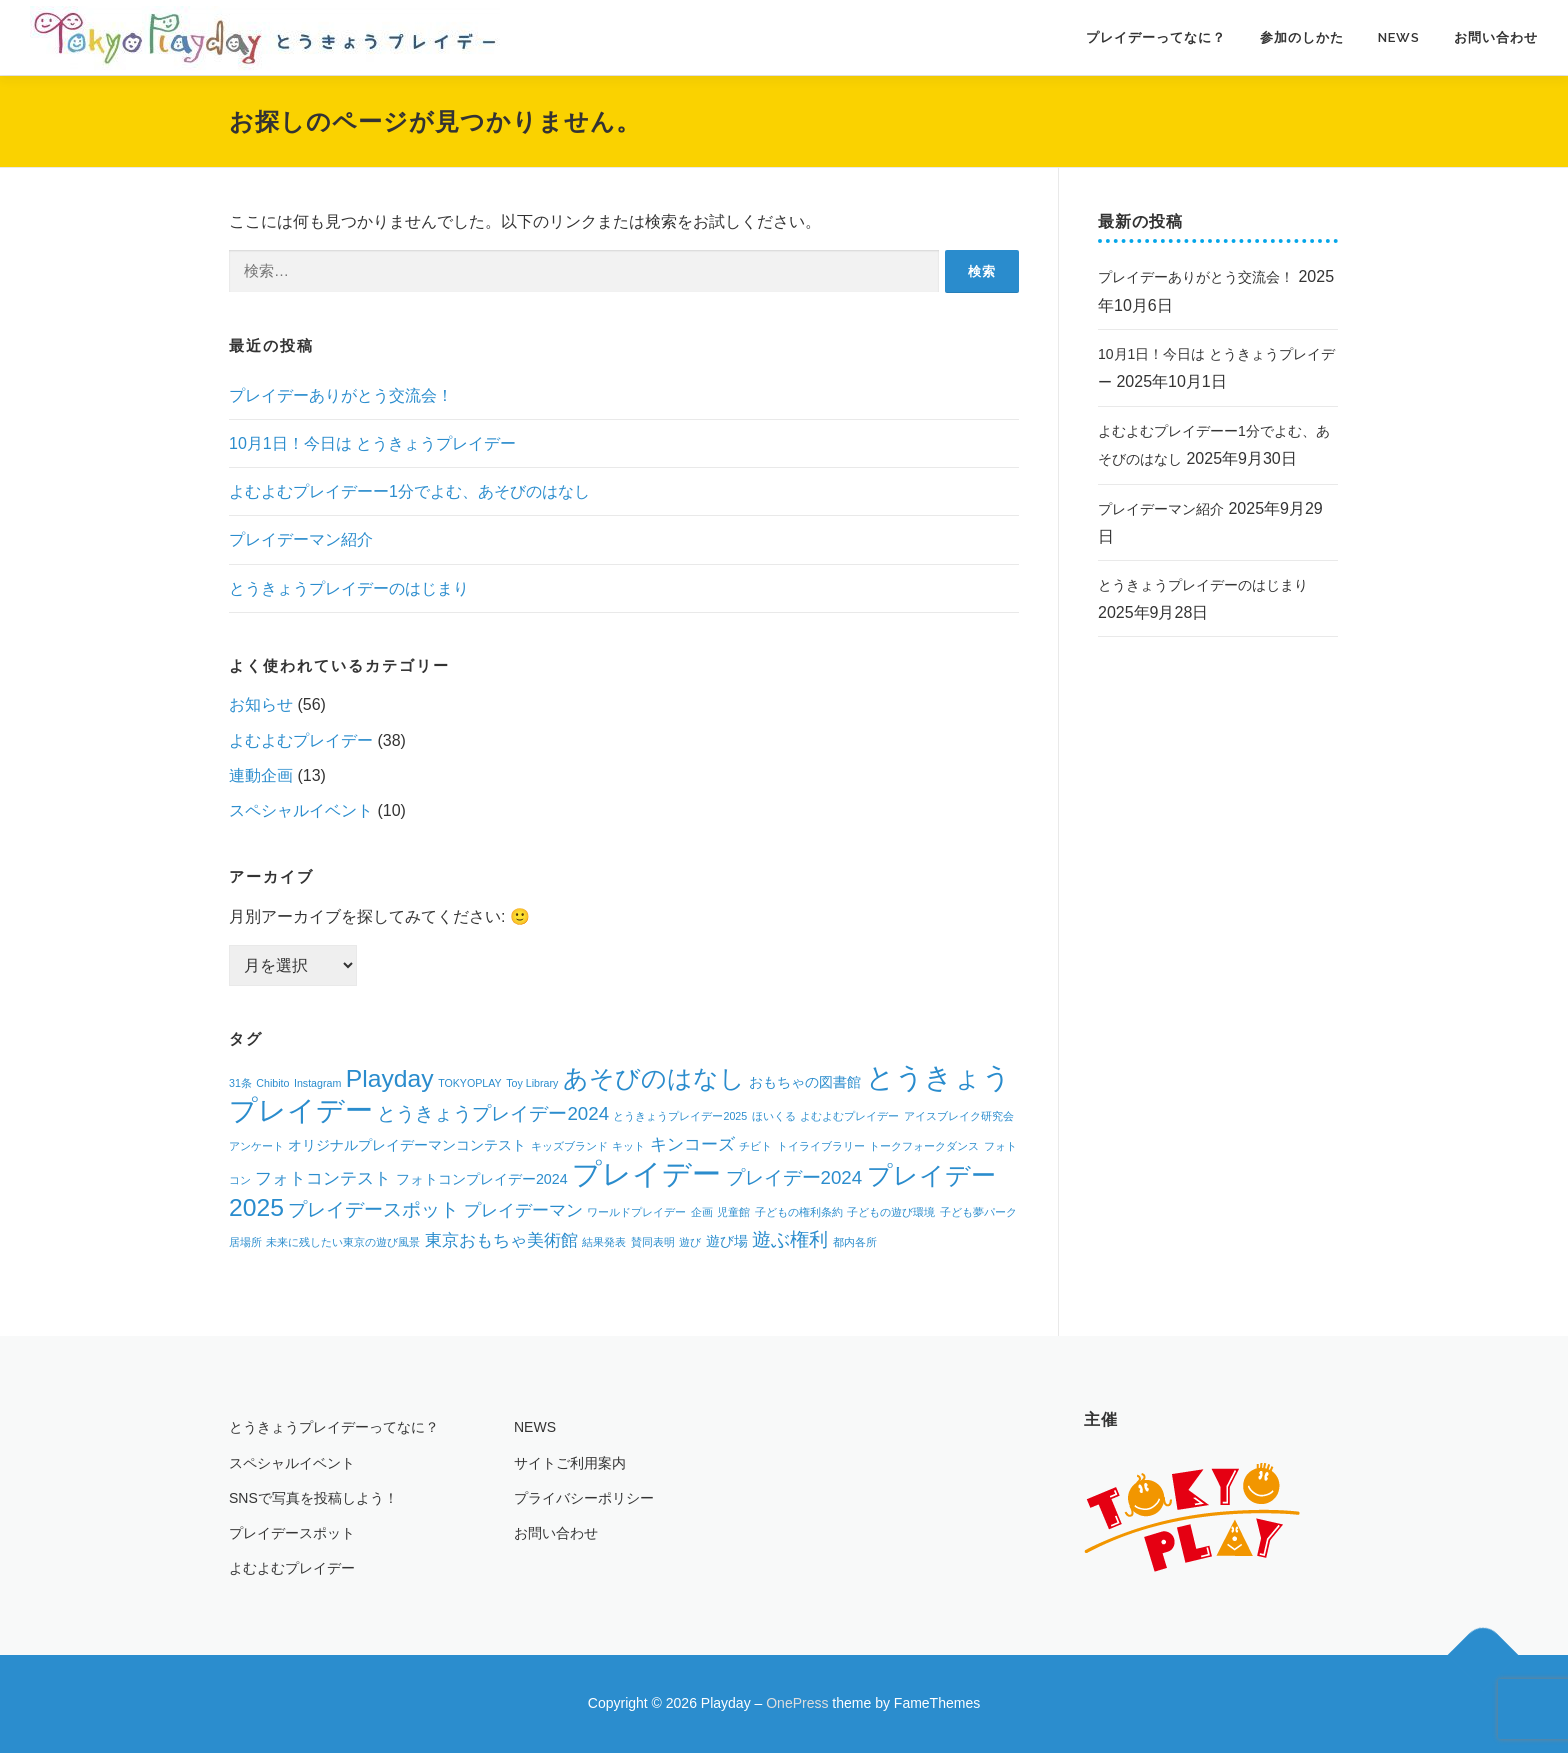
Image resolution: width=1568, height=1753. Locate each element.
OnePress (797, 1703)
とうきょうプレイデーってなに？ (334, 1427)
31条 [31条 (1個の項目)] (240, 1083)
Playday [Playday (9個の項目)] (390, 1078)
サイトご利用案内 (570, 1463)
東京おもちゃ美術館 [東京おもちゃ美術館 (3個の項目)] (501, 1240)
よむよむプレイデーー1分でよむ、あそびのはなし (409, 491)
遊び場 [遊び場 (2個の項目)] (727, 1241)
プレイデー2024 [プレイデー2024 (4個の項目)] (794, 1177)
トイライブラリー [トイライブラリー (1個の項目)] (821, 1146)
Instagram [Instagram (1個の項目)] (317, 1083)
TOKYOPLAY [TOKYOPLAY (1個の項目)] (470, 1083)
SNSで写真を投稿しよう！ (313, 1498)
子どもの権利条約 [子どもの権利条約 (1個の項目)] (799, 1212)
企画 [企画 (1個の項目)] (702, 1212)
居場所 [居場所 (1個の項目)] (245, 1242)
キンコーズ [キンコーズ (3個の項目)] (692, 1144)
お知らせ (261, 704)
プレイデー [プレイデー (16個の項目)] (646, 1173)
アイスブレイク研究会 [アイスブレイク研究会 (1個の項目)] (959, 1116)
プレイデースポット (292, 1533)
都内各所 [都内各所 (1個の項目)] (855, 1242)
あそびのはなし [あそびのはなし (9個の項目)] (654, 1078)
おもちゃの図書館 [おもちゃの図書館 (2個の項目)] (805, 1082)
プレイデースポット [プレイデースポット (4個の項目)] (373, 1209)
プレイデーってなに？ (1156, 37)
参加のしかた (1302, 37)
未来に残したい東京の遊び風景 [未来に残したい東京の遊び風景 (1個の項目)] (343, 1242)
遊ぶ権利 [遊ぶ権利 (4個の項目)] (790, 1239)
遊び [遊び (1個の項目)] (690, 1242)
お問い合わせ (1496, 37)
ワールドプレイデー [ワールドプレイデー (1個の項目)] (636, 1212)
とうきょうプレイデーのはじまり (349, 588)
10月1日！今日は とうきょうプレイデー (372, 443)
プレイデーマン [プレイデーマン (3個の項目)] (523, 1210)
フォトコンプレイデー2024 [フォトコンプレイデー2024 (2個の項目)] (482, 1179)
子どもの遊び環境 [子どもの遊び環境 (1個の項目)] (891, 1212)
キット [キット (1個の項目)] (628, 1146)
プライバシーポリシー (584, 1498)
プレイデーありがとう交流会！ (341, 395)
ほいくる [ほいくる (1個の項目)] (774, 1116)
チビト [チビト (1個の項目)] (755, 1146)
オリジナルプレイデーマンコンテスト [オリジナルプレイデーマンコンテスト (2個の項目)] (407, 1145)
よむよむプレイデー (301, 740)
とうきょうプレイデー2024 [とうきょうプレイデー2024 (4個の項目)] (493, 1113)
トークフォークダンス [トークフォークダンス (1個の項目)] (924, 1146)
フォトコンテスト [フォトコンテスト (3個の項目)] (323, 1178)
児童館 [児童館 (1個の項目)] (733, 1212)
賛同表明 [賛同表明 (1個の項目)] (653, 1242)
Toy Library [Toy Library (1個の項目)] (532, 1083)
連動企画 (261, 775)
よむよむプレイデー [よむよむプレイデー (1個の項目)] (849, 1116)
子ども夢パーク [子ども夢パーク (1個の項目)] (978, 1212)
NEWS (1399, 37)
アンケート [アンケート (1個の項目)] (256, 1146)
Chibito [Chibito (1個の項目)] (272, 1083)
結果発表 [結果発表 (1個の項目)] (604, 1242)
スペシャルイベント (301, 810)
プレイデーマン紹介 (301, 539)
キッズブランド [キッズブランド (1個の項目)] (569, 1146)
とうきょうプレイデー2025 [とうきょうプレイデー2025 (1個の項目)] (680, 1116)
